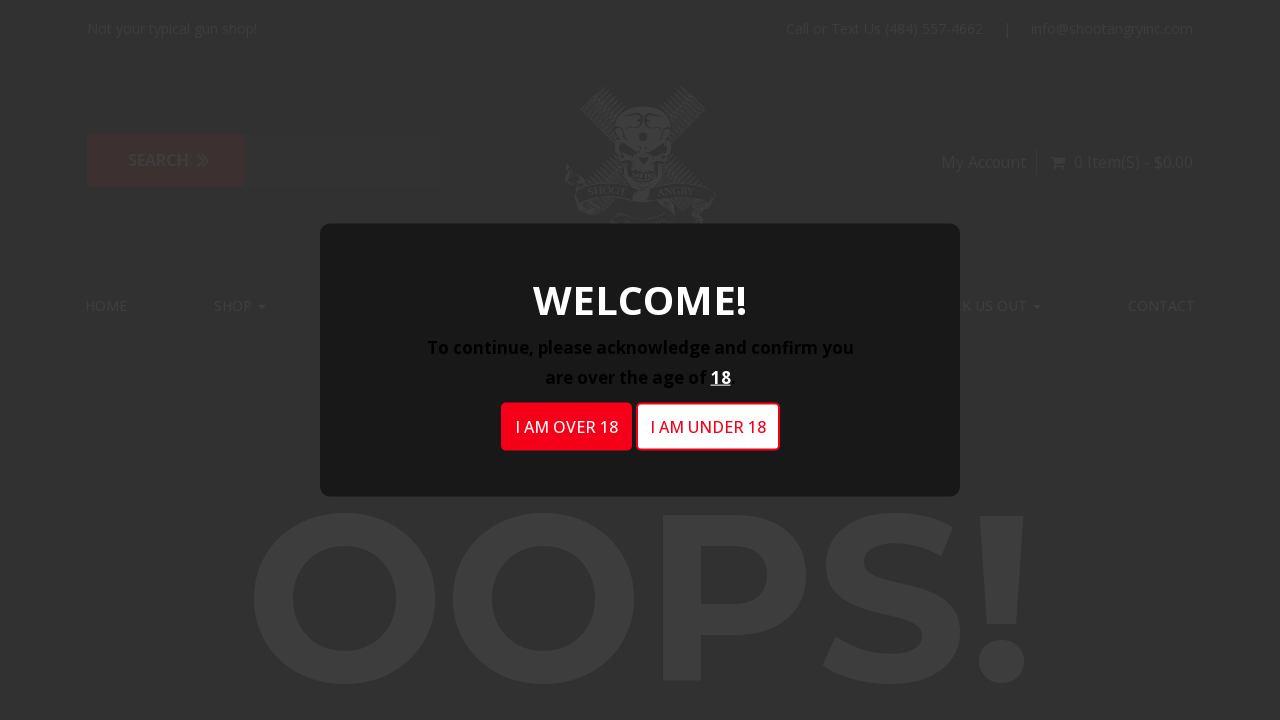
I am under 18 (708, 427)
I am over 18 (566, 427)
